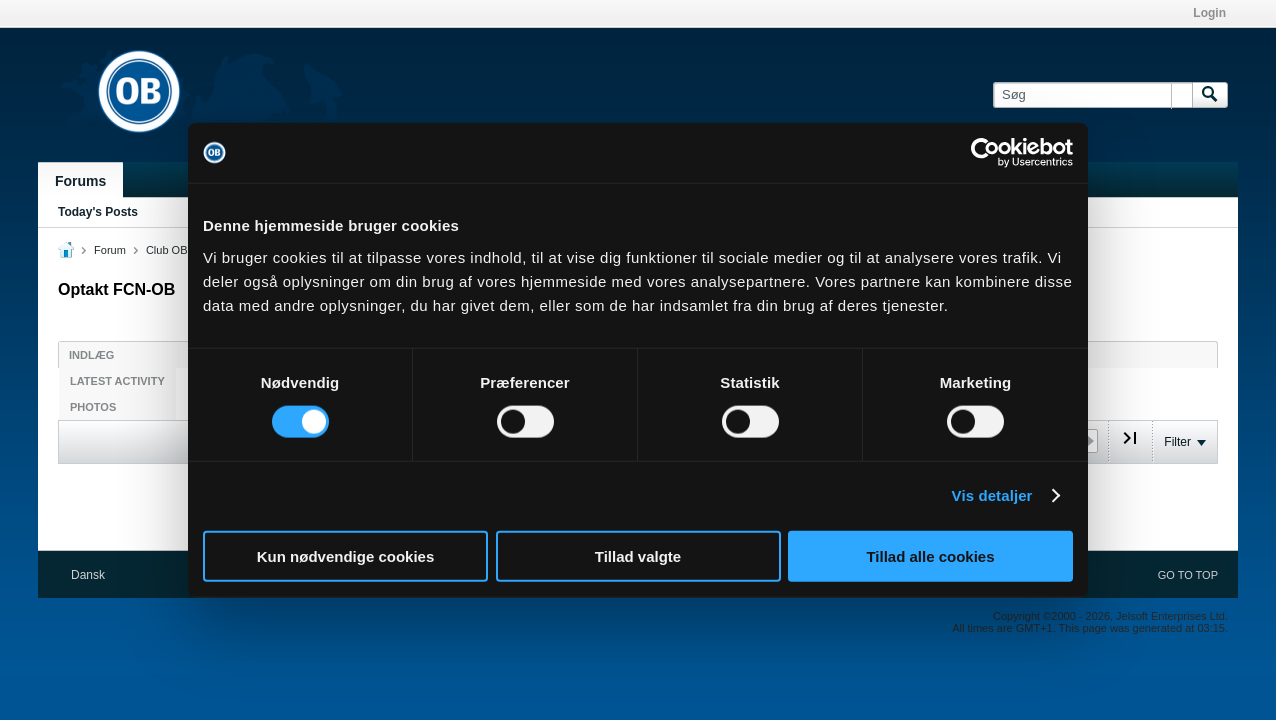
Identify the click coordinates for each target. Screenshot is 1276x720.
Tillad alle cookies (930, 555)
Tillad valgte (638, 555)
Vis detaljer (992, 495)
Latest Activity (117, 381)
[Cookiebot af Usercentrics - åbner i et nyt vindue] (985, 153)
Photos (93, 407)
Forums (80, 181)
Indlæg (91, 355)
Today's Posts (98, 212)
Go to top (1188, 575)
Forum (110, 250)
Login (1209, 13)
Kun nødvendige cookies (346, 555)
